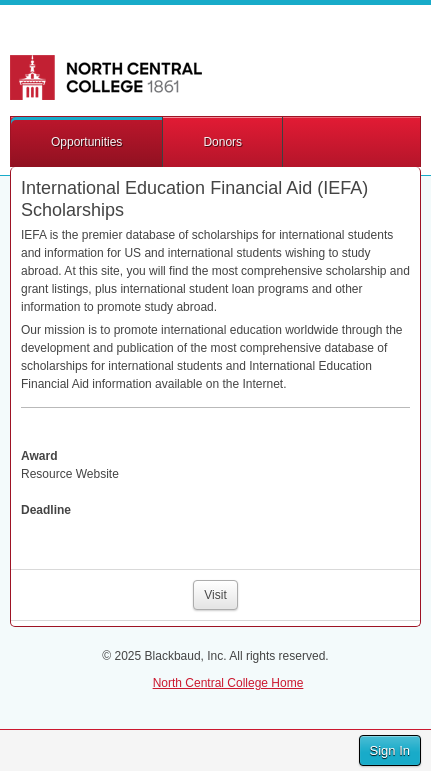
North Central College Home (228, 683)
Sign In (390, 750)
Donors (222, 142)
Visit (215, 595)
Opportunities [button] (86, 142)
